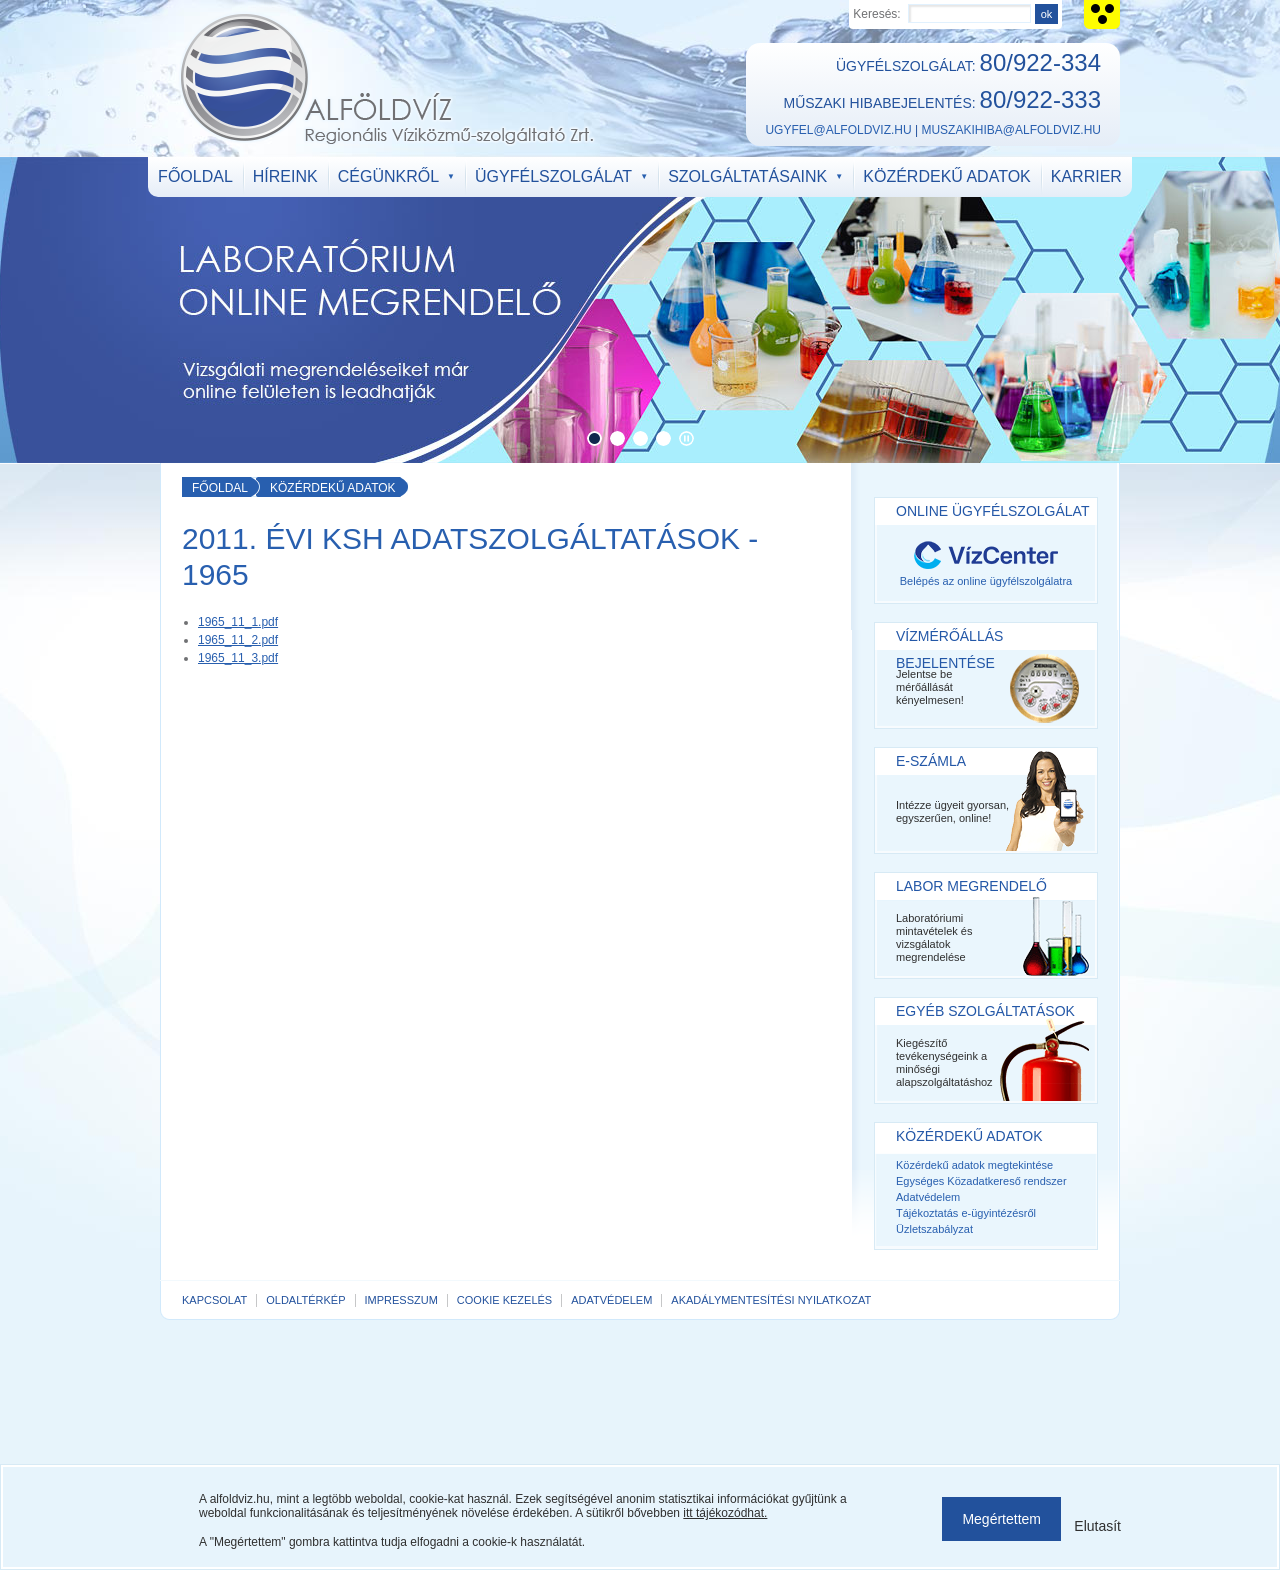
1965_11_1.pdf (238, 622)
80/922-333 (1040, 99)
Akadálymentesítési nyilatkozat (771, 1300)
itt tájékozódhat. (725, 1513)
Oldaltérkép (305, 1300)
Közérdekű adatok (333, 488)
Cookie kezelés (504, 1300)
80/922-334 (1040, 62)
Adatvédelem (928, 1197)
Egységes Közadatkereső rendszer (981, 1181)
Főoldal (220, 488)
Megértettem (1001, 1519)
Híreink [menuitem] (285, 176)
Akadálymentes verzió (1102, 14)
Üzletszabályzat (934, 1229)
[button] (594, 438)
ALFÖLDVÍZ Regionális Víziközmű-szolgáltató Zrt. (387, 79)
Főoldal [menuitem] (195, 176)
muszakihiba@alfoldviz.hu (1011, 130)
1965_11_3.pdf (238, 658)
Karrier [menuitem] (1086, 176)
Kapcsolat (214, 1300)
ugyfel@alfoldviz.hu (838, 130)
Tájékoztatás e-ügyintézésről (966, 1213)
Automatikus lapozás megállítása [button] (686, 438)
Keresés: (876, 14)
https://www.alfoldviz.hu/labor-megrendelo (640, 310)
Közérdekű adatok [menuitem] (946, 176)
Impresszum (401, 1300)
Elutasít (1097, 1526)
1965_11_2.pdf (238, 640)
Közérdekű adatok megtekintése (974, 1165)
